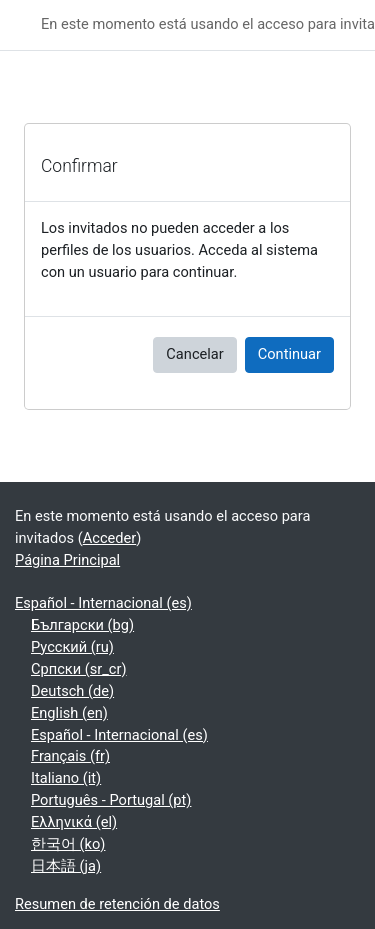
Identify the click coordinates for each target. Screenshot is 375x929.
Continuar (289, 354)
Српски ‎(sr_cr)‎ (79, 669)
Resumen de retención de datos (117, 904)
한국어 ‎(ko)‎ (68, 844)
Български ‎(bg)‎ (82, 625)
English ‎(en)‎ (69, 713)
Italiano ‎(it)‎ (66, 778)
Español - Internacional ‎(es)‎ (103, 603)
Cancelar (194, 354)
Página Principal (67, 560)
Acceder (110, 538)
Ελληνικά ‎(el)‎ (74, 822)
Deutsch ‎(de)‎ (72, 691)
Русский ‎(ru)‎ (72, 647)
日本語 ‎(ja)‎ (66, 866)
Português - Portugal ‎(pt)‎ (111, 800)
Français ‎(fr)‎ (70, 756)
